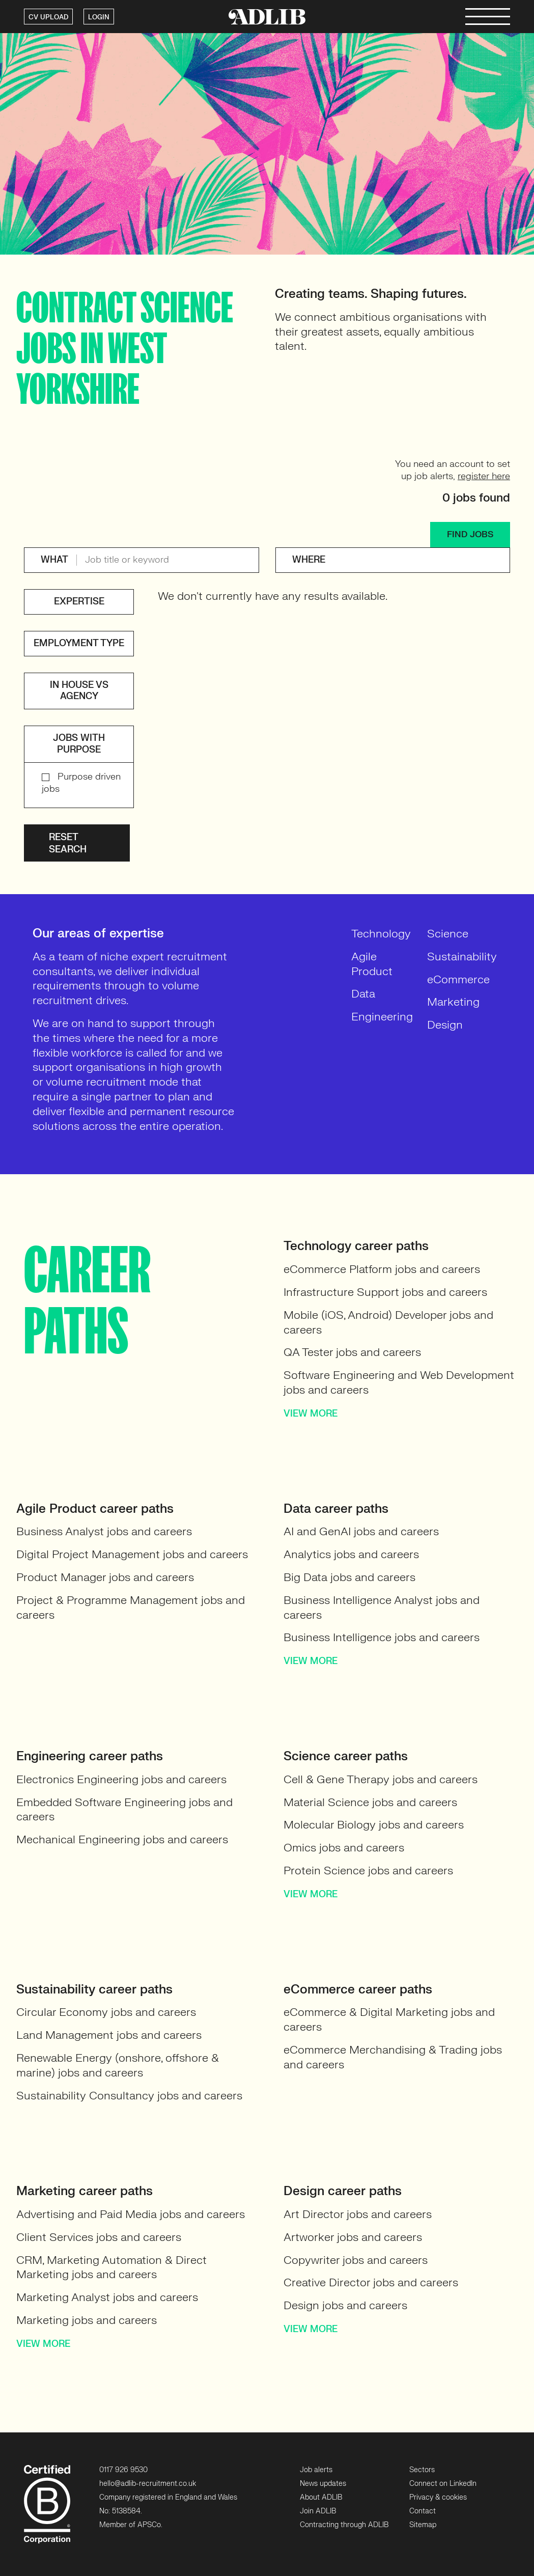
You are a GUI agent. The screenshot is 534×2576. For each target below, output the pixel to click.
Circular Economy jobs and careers (106, 2012)
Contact (422, 2511)
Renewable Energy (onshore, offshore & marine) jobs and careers (117, 2065)
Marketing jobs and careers (86, 2320)
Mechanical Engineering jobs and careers (122, 1839)
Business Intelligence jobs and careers (382, 1637)
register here (484, 476)
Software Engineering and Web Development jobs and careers (399, 1382)
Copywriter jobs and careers (356, 2260)
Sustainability (462, 956)
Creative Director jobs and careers (371, 2282)
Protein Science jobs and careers (368, 1870)
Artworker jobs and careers (353, 2237)
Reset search (68, 843)
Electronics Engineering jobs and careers (121, 1779)
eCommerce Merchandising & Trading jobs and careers (393, 2057)
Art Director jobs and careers (358, 2214)
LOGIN (98, 17)
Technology (381, 933)
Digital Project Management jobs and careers (132, 1554)
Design (445, 1024)
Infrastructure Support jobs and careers (385, 1292)
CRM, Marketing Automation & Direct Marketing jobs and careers (111, 2267)
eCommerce (458, 979)
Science (447, 933)
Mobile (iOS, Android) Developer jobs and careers (388, 1322)
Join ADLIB (318, 2511)
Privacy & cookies (438, 2497)
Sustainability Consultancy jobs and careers (129, 2095)
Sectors (422, 2470)
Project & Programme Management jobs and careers (130, 1607)
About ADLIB (321, 2497)
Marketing (453, 1001)
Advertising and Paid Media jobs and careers (130, 2214)
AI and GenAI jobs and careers (361, 1531)
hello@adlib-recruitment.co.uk (147, 2483)
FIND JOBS (470, 534)
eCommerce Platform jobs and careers (382, 1269)
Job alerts (316, 2470)
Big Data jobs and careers (349, 1577)
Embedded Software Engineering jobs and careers (124, 1809)
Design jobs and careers (345, 2305)
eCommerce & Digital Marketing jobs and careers (389, 2019)
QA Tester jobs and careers (352, 1352)
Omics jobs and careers (344, 1847)
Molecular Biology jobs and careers (374, 1824)
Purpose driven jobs (81, 783)
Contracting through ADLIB (344, 2525)
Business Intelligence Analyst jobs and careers (382, 1607)
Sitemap (422, 2525)
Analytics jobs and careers (351, 1554)
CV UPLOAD (48, 17)
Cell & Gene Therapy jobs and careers (380, 1779)
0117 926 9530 (123, 2470)
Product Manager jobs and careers (105, 1577)
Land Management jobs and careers (109, 2035)
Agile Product (371, 964)
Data (363, 993)
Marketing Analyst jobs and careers (107, 2297)
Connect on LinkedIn (442, 2483)
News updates (323, 2483)
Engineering (382, 1016)
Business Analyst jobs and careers (104, 1531)
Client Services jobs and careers (98, 2237)
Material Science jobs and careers (370, 1802)
